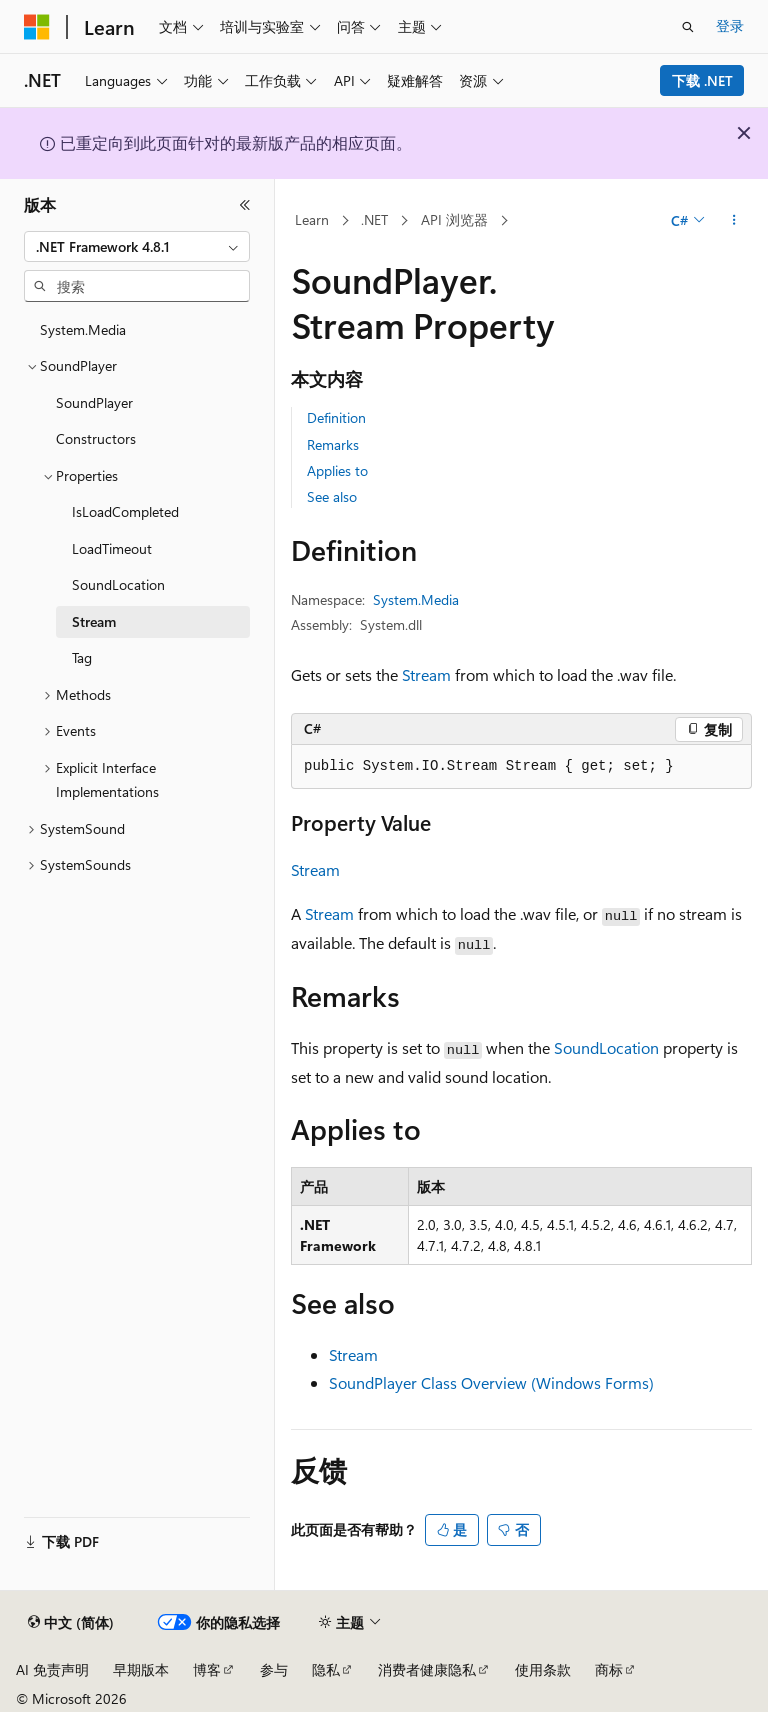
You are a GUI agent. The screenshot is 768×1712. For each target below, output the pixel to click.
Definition (336, 417)
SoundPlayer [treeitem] (94, 402)
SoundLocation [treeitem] (118, 584)
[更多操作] (734, 221)
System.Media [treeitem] (83, 329)
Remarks (333, 444)
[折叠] (245, 205)
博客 (207, 1669)
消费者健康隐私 (427, 1669)
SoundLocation (606, 1047)
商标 (609, 1669)
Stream (426, 674)
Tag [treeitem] (82, 657)
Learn (312, 219)
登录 (730, 25)
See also (332, 496)
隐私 (326, 1669)
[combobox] (137, 247)
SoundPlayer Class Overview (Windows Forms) (491, 1382)
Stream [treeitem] (94, 621)
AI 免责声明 (52, 1669)
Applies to (337, 470)
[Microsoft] (37, 27)
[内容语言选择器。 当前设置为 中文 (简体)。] (71, 1623)
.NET (374, 219)
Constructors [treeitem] (96, 438)
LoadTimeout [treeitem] (112, 548)
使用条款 (543, 1669)
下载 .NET (702, 80)
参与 (274, 1669)
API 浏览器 (454, 219)
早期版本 (141, 1669)
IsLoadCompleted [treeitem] (125, 511)
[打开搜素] (688, 27)
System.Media (416, 599)
